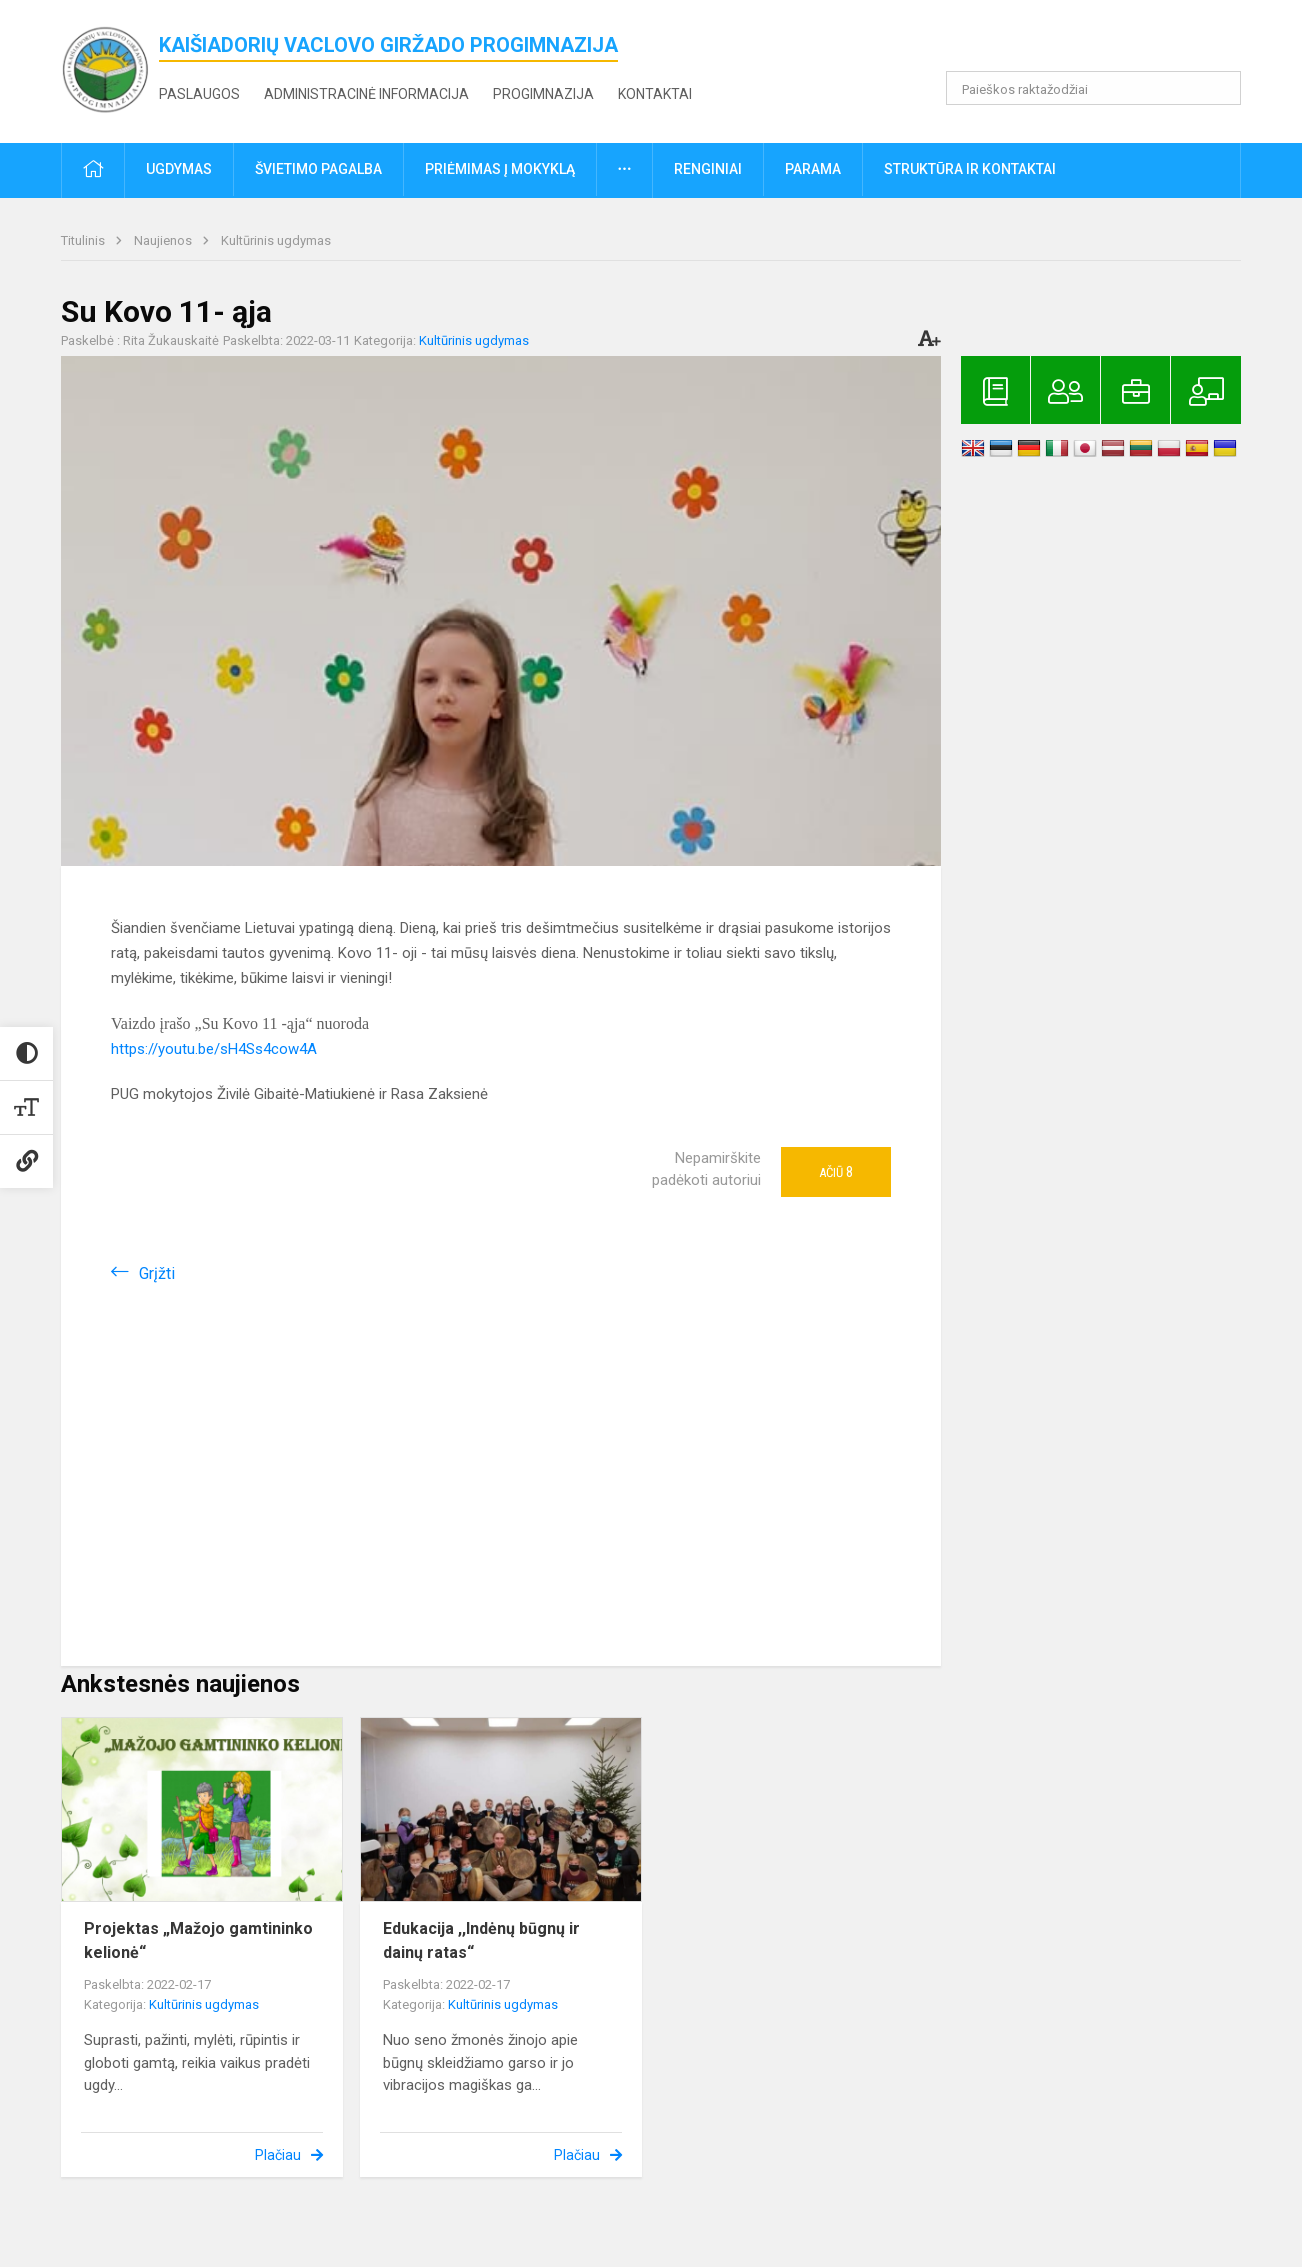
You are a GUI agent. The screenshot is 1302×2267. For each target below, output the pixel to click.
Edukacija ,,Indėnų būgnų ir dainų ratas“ (481, 1940)
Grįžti (157, 1273)
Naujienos (164, 240)
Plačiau (278, 2155)
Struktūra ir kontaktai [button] (970, 169)
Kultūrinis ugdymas (276, 240)
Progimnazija (543, 94)
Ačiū (836, 1172)
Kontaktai (655, 94)
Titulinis (84, 240)
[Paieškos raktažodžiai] (1093, 88)
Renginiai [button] (708, 169)
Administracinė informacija (366, 94)
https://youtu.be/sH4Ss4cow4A (214, 1049)
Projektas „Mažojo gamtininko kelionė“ (198, 1940)
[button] (1104, 42)
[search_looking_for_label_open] (1219, 88)
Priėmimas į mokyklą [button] (500, 169)
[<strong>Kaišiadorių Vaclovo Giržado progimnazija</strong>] (110, 67)
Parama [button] (813, 169)
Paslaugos (199, 94)
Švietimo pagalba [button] (318, 169)
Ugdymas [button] (179, 169)
